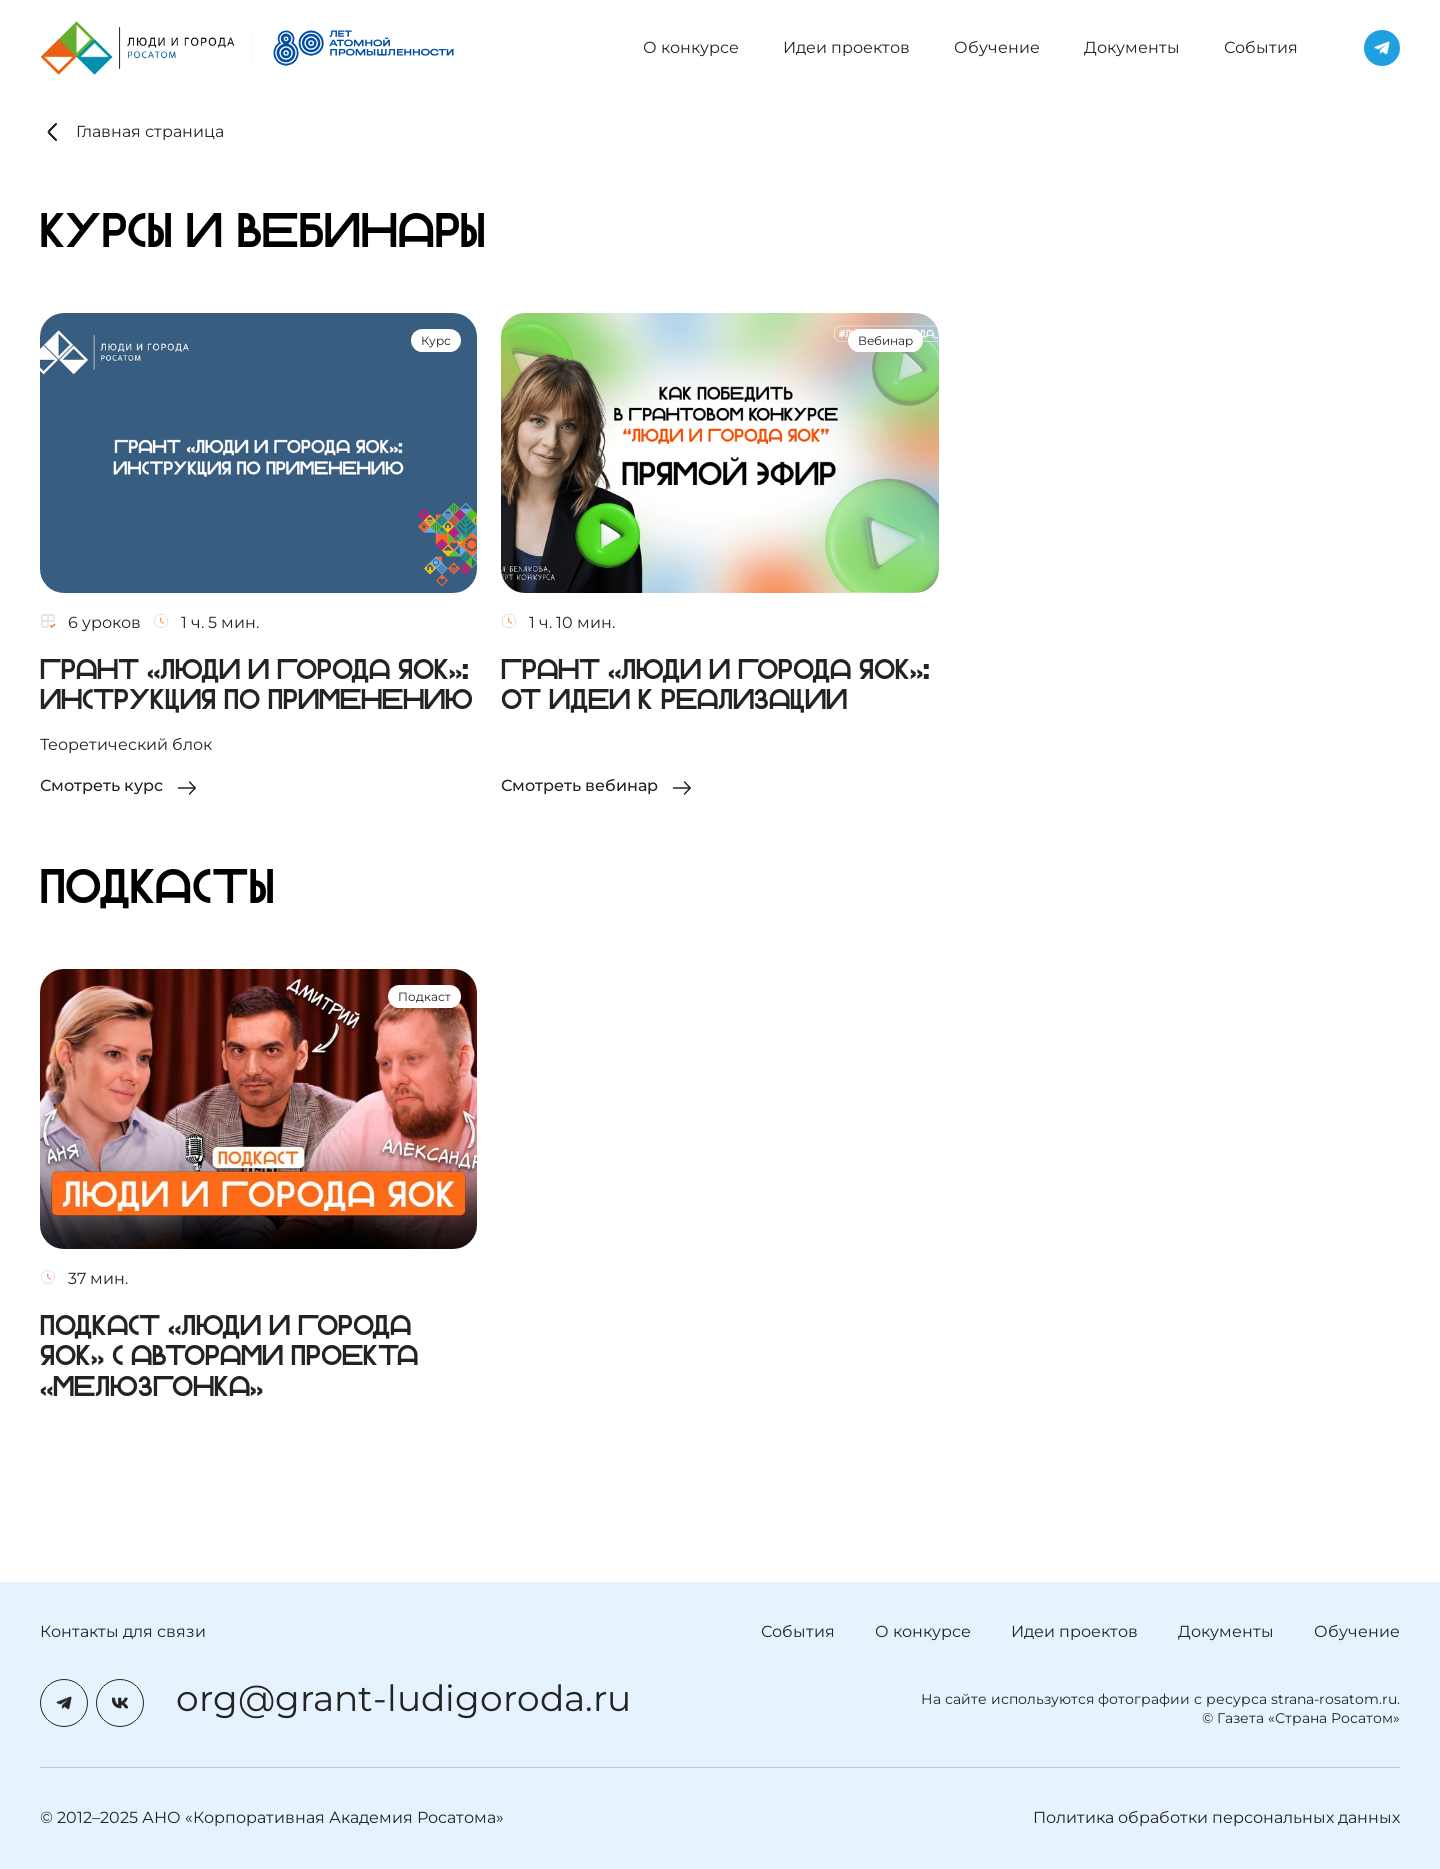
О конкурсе (691, 47)
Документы (1132, 47)
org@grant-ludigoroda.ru (403, 1699)
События (1261, 47)
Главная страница (132, 132)
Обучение (997, 47)
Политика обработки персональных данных (1216, 1817)
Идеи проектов (846, 47)
